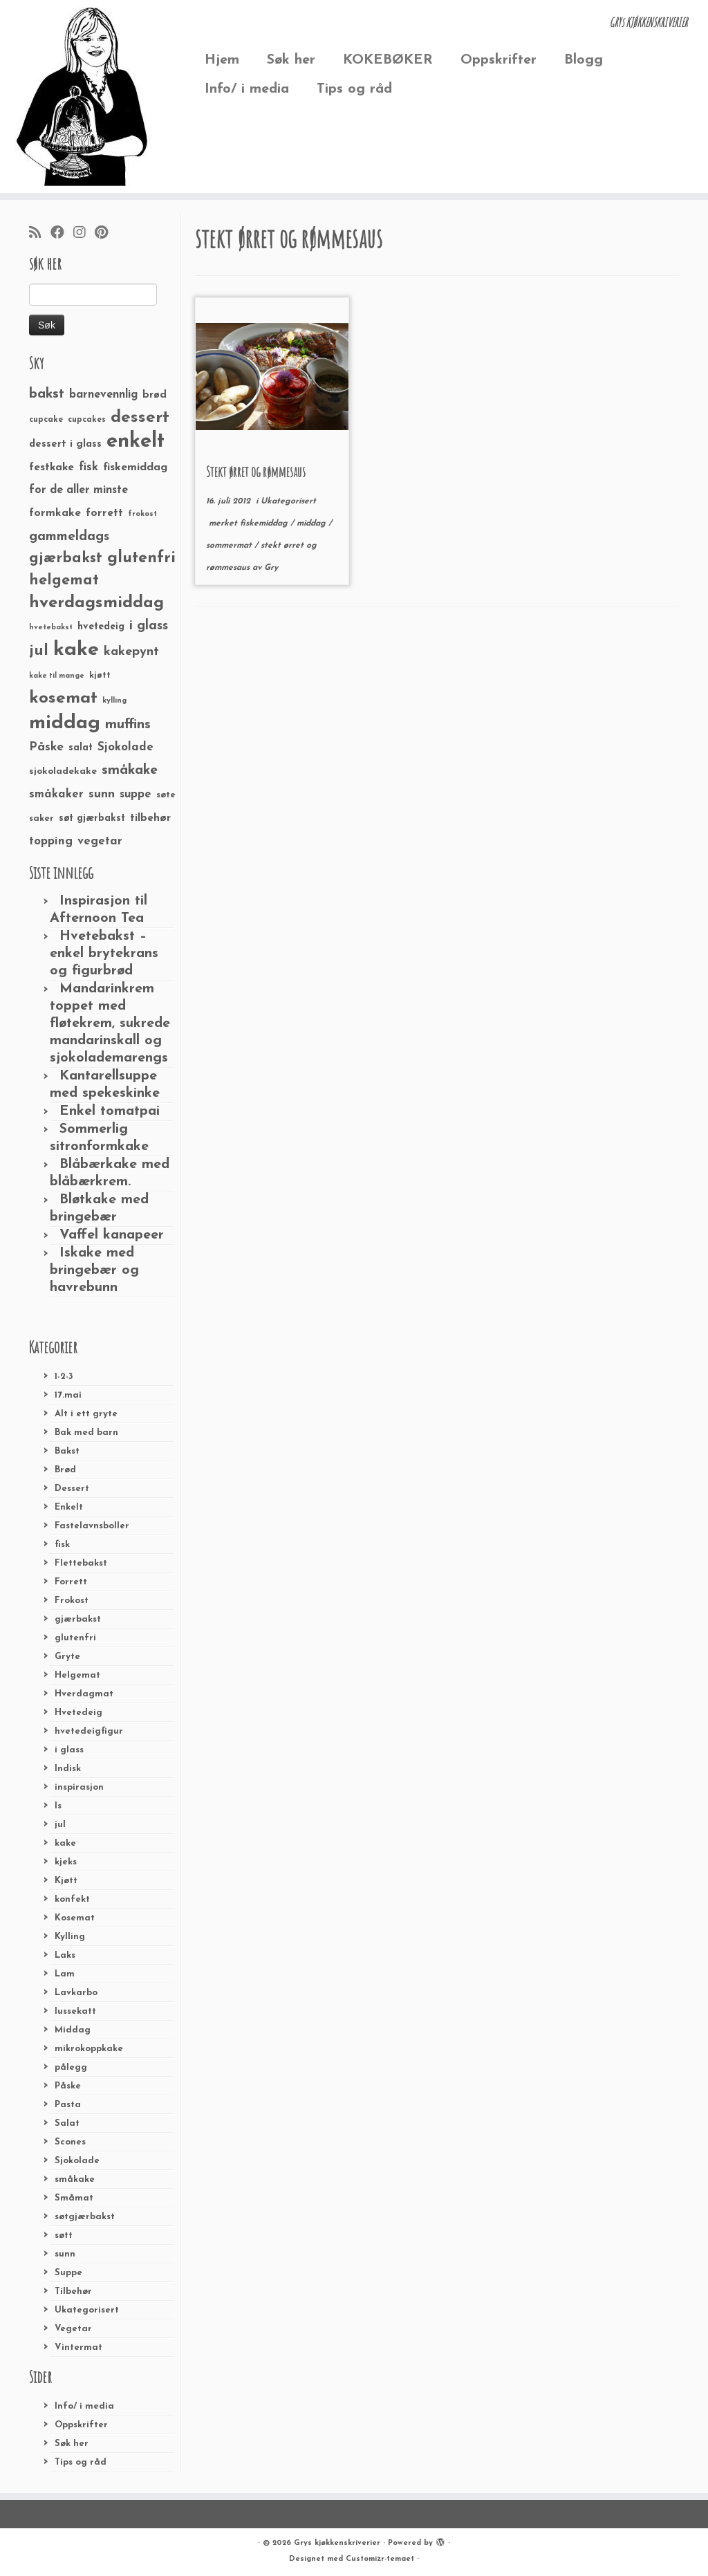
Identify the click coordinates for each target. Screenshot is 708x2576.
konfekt (72, 1899)
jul (60, 1824)
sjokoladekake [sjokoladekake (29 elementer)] (63, 771)
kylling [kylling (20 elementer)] (114, 701)
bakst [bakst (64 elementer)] (46, 394)
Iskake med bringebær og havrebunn (94, 1270)
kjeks (66, 1861)
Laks (65, 1955)
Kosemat (75, 1918)
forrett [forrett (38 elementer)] (104, 513)
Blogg (583, 60)
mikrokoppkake (89, 2048)
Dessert (72, 1488)
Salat (67, 2123)
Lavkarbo (76, 1992)
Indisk (68, 1768)
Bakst (67, 1451)
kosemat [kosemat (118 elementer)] (63, 698)
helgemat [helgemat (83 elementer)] (64, 580)
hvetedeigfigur (89, 1731)
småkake (75, 2179)
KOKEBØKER (388, 60)
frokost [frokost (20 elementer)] (142, 514)
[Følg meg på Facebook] (61, 234)
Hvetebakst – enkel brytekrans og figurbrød (104, 953)
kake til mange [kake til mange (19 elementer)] (56, 676)
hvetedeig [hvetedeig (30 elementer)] (100, 627)
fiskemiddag (265, 523)
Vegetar (73, 2328)
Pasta (68, 2104)
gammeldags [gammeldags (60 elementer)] (69, 537)
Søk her (291, 60)
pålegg (71, 2067)
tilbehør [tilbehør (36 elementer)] (150, 818)
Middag (73, 2030)
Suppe (68, 2272)
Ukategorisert (87, 2310)
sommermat (230, 545)
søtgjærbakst (85, 2216)
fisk (62, 1544)
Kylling (70, 1936)
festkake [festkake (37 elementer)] (51, 467)
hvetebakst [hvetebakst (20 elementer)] (51, 627)
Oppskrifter (498, 60)
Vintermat (78, 2347)
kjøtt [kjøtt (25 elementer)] (100, 675)
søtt (64, 2235)
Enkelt (69, 1507)
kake (65, 1843)
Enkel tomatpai (109, 1111)
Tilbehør (73, 2291)
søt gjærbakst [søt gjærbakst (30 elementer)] (92, 818)
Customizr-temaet (380, 2559)
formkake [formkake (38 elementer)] (55, 513)
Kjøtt (66, 1880)
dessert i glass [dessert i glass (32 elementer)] (65, 444)
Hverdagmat (84, 1693)
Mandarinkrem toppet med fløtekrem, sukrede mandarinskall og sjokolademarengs (110, 1023)
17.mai (68, 1395)
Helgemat (77, 1675)
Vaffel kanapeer (111, 1235)
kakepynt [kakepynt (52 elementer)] (131, 651)
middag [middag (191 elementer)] (64, 723)
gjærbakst (78, 1619)
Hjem (222, 60)
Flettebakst (81, 1563)
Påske (68, 2086)
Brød (65, 1469)
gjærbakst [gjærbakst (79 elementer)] (65, 558)
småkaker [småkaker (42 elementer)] (56, 794)
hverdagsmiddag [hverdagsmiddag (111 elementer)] (96, 603)
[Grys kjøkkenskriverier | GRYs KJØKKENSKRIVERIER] (83, 96)
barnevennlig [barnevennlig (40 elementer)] (103, 394)
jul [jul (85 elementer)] (38, 651)
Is (58, 1805)
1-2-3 (64, 1376)
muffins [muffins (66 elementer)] (128, 725)
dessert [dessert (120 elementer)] (140, 417)
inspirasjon (79, 1787)
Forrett (71, 1581)
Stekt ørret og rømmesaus (256, 472)
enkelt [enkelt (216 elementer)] (135, 442)
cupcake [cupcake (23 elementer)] (46, 420)
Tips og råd (354, 89)
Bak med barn (86, 1432)
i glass (69, 1749)
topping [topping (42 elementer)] (51, 841)
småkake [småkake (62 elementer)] (130, 770)
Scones (70, 2142)
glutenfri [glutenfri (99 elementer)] (141, 558)
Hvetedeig (78, 1712)
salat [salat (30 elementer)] (80, 748)
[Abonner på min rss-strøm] (39, 234)
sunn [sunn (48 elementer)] (101, 794)
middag (312, 523)
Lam (65, 1974)
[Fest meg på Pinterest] (106, 234)
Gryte (67, 1656)
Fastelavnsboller (92, 1525)
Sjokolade (77, 2160)
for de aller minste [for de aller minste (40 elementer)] (78, 490)
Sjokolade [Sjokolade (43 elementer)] (125, 747)
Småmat (74, 2198)
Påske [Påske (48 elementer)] (46, 747)
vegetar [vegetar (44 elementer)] (99, 841)
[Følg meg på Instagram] (84, 234)
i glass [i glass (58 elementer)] (148, 626)
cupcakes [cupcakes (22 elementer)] (87, 420)
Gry (271, 568)
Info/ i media (247, 89)
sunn (65, 2254)
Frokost (71, 1600)
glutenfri (75, 1637)
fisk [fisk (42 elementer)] (88, 467)
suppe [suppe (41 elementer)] (135, 794)
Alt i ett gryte (86, 1413)
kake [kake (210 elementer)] (76, 650)
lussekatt (75, 2011)
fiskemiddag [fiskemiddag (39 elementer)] (135, 467)
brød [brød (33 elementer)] (154, 395)
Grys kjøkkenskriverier (337, 2543)
